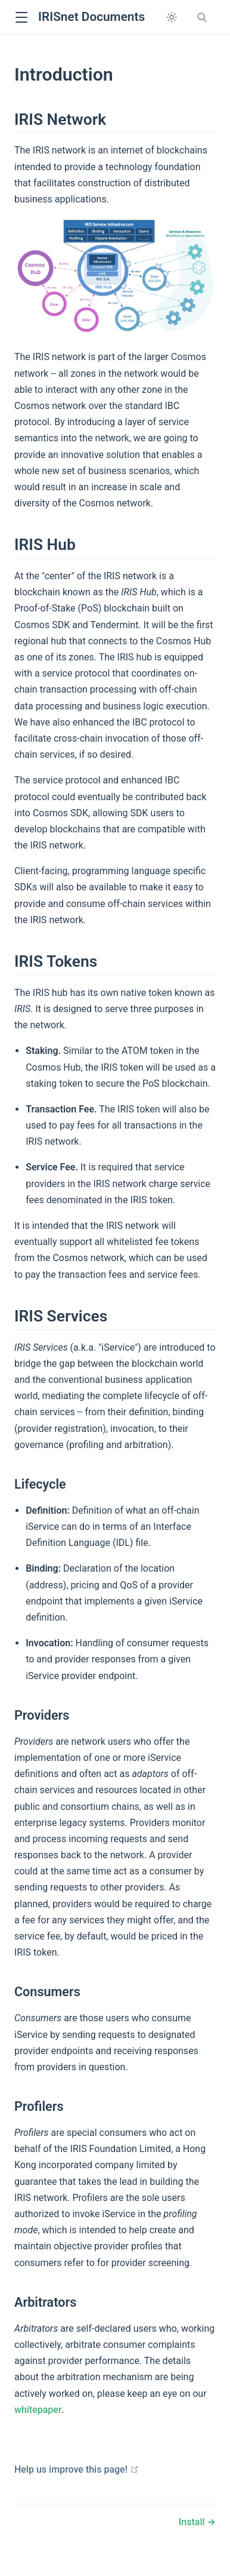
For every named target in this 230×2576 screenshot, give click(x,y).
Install (193, 2522)
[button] (21, 17)
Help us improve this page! (76, 2469)
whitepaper (38, 2409)
